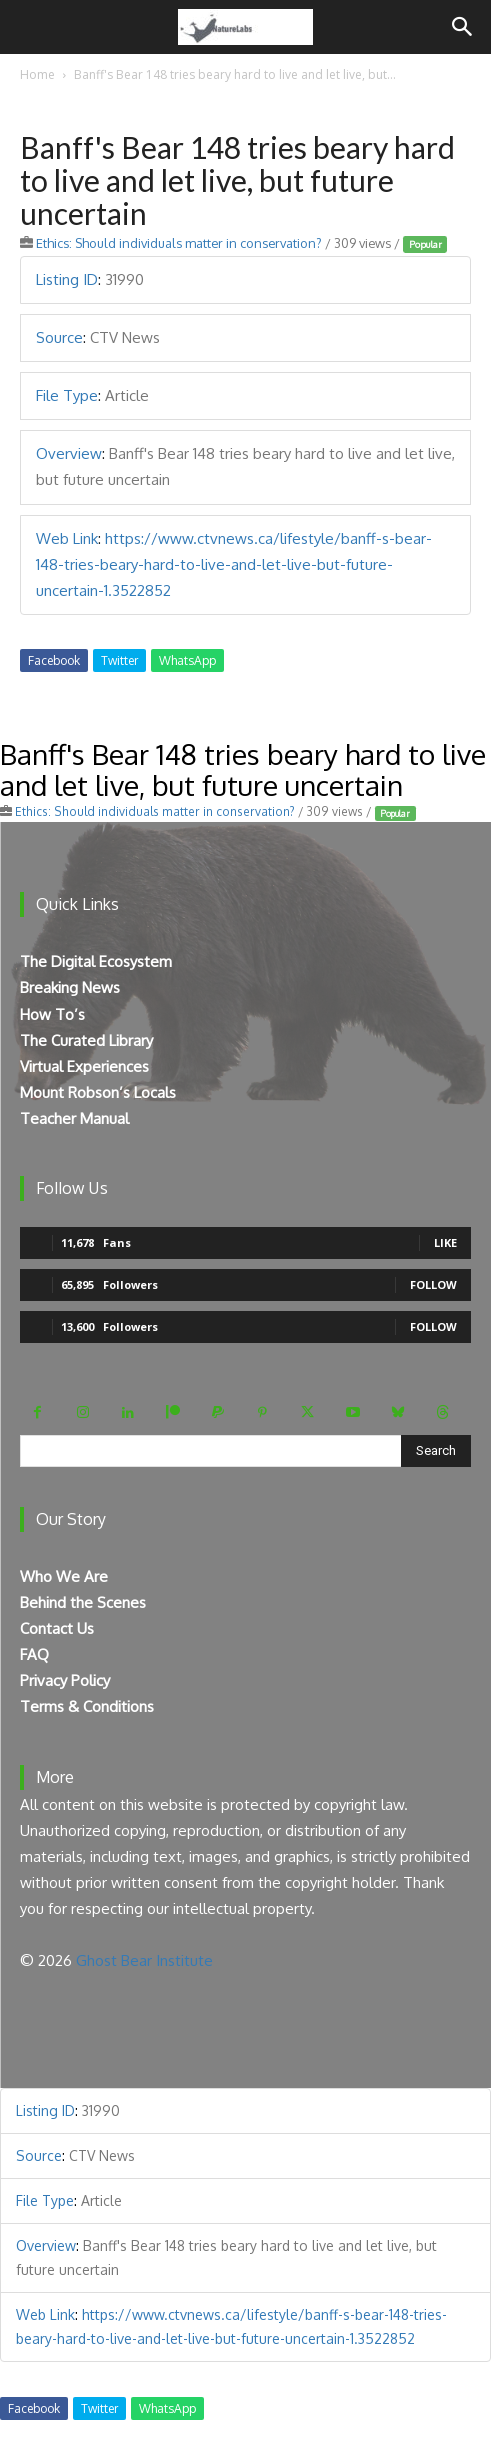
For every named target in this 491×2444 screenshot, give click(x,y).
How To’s (52, 1014)
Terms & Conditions (87, 1706)
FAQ (34, 1654)
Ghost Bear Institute (144, 1960)
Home (37, 74)
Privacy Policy (65, 1680)
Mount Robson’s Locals (98, 1092)
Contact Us (57, 1628)
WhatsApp (187, 660)
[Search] (463, 27)
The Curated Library (86, 1040)
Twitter (119, 660)
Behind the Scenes (83, 1602)
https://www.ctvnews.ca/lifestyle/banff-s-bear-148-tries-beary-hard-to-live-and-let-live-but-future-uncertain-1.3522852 (234, 564)
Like (445, 1242)
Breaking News (70, 987)
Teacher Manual (74, 1118)
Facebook (54, 660)
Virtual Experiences (84, 1066)
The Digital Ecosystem (96, 961)
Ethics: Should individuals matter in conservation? (179, 243)
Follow (433, 1284)
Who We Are (64, 1576)
